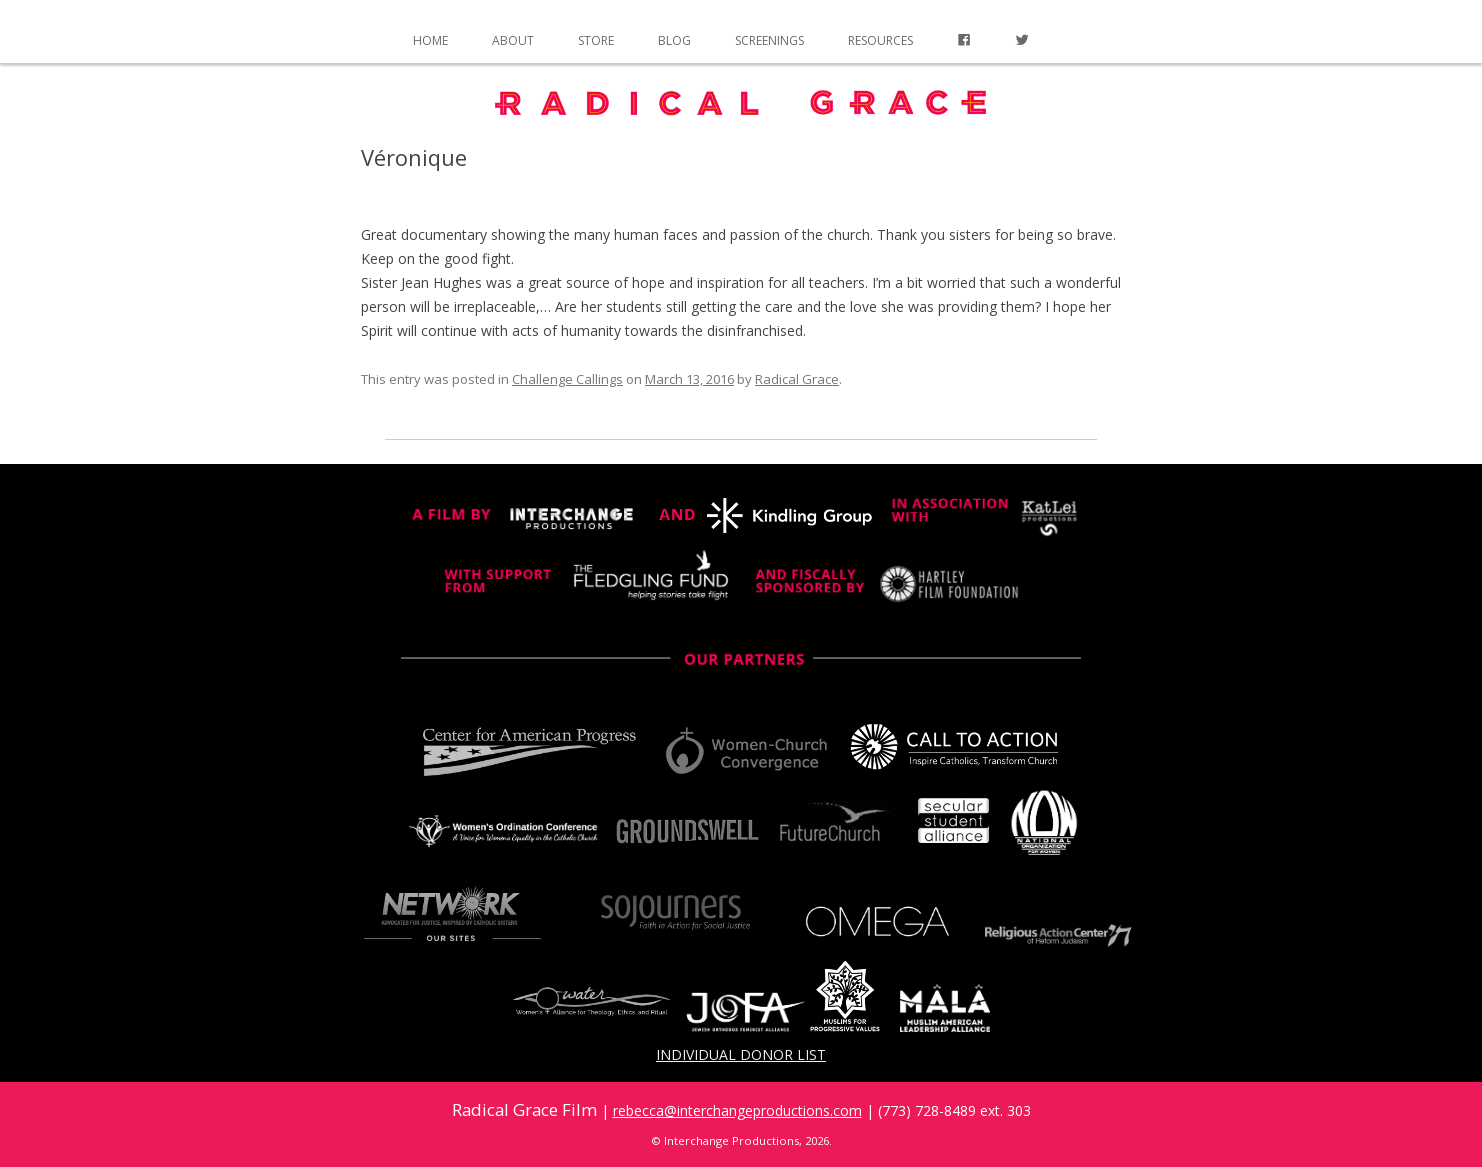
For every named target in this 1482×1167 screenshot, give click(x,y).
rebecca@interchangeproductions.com (737, 1110)
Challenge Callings (567, 379)
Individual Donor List (741, 1054)
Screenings (769, 40)
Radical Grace (797, 379)
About (513, 40)
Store (596, 40)
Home (430, 40)
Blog (674, 40)
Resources (880, 40)
